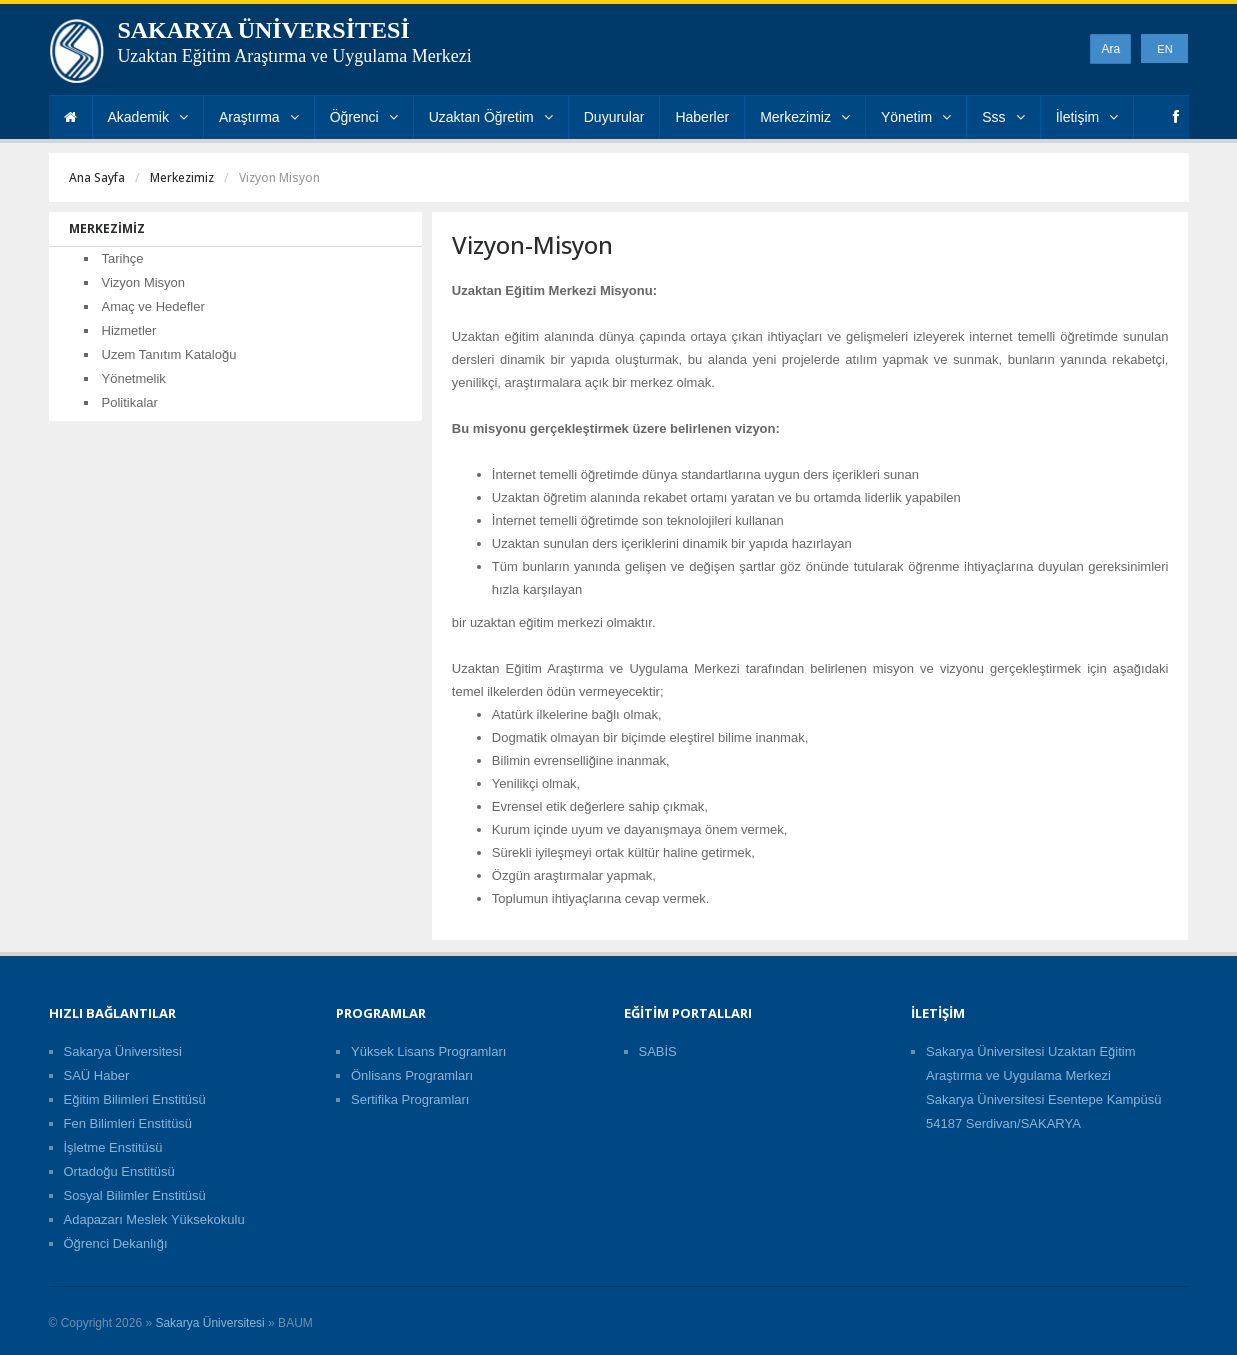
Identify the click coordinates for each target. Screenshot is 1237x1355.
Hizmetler (129, 330)
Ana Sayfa (97, 177)
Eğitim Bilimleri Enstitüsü (135, 1099)
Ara (1110, 49)
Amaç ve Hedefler (153, 306)
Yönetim (916, 117)
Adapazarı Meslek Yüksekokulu (154, 1219)
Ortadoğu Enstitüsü (119, 1171)
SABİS (658, 1051)
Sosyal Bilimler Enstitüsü (135, 1195)
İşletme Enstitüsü (113, 1147)
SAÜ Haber (97, 1075)
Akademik (148, 117)
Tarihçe (123, 258)
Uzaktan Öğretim (491, 117)
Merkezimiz (805, 117)
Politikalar (130, 402)
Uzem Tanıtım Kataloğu (169, 354)
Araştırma (259, 117)
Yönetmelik (134, 378)
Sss (1003, 117)
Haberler (702, 117)
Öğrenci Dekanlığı (116, 1243)
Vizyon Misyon (144, 282)
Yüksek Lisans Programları (428, 1051)
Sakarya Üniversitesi (123, 1051)
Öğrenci (364, 117)
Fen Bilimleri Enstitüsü (128, 1123)
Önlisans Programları (412, 1075)
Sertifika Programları (410, 1099)
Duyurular (614, 117)
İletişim (1087, 117)
